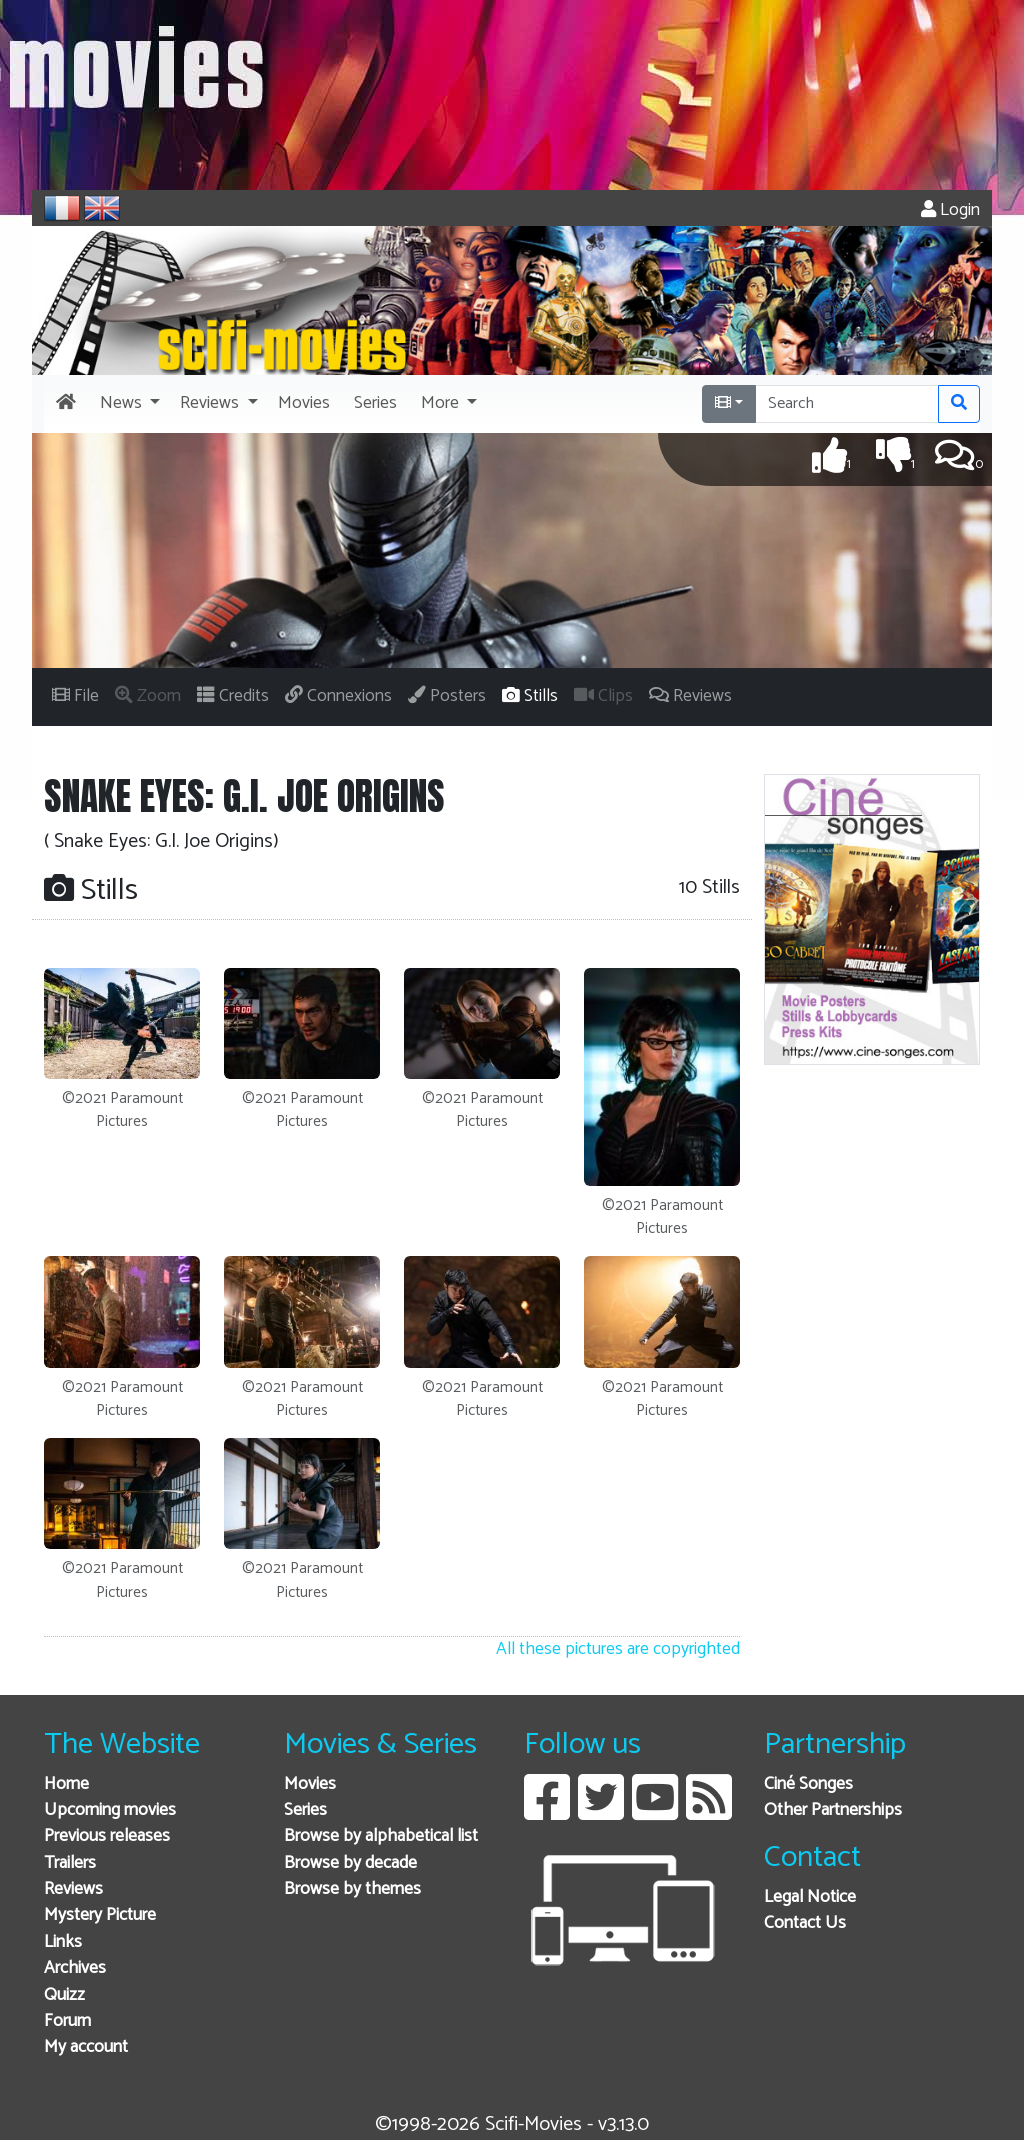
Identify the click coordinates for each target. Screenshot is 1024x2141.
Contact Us (805, 1923)
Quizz (64, 1995)
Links (63, 1942)
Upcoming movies (110, 1810)
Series (305, 1810)
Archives (75, 1968)
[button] (128, 404)
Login (950, 210)
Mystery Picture (100, 1915)
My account (86, 2047)
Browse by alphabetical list (381, 1836)
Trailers (70, 1863)
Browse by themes (352, 1889)
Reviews (73, 1889)
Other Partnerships (833, 1810)
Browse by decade (350, 1863)
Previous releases (107, 1836)
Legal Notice (810, 1897)
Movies (310, 1784)
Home (66, 1784)
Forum (67, 2021)
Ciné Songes (808, 1784)
